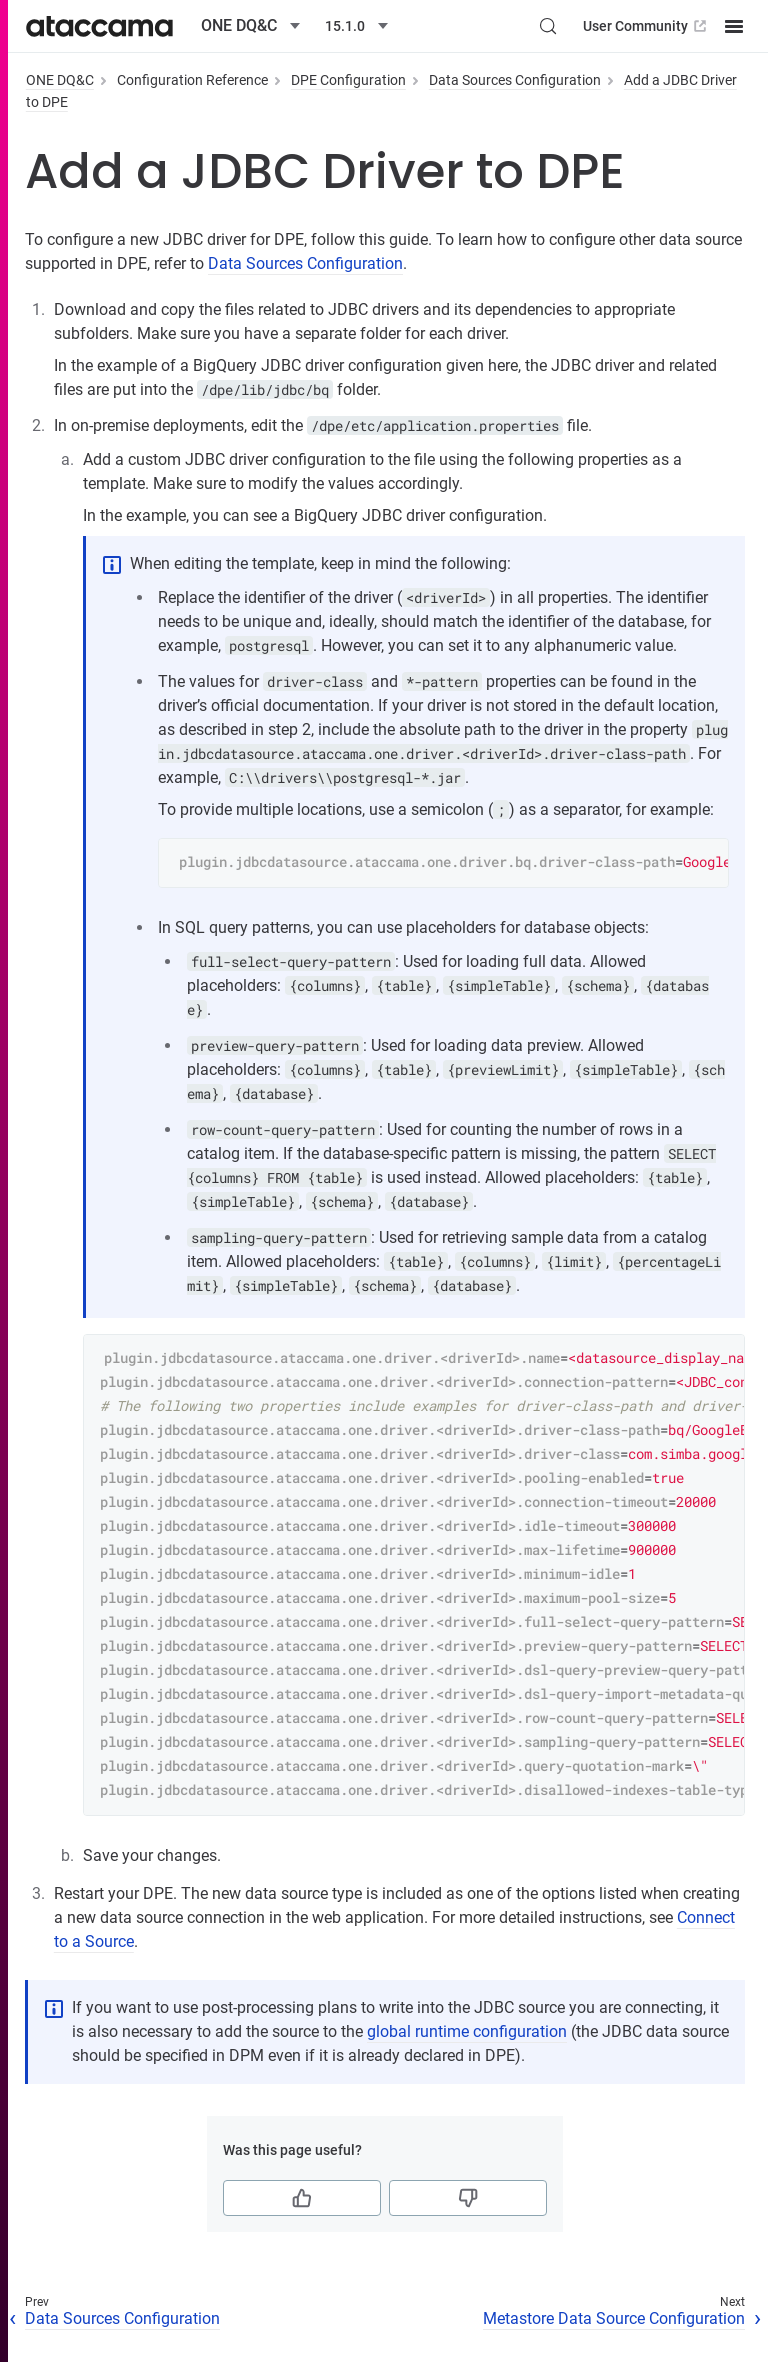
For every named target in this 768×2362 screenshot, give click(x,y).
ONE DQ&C (60, 80)
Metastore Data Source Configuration (614, 2318)
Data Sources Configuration (515, 80)
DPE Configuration (348, 80)
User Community (646, 26)
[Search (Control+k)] (548, 26)
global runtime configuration (467, 2031)
